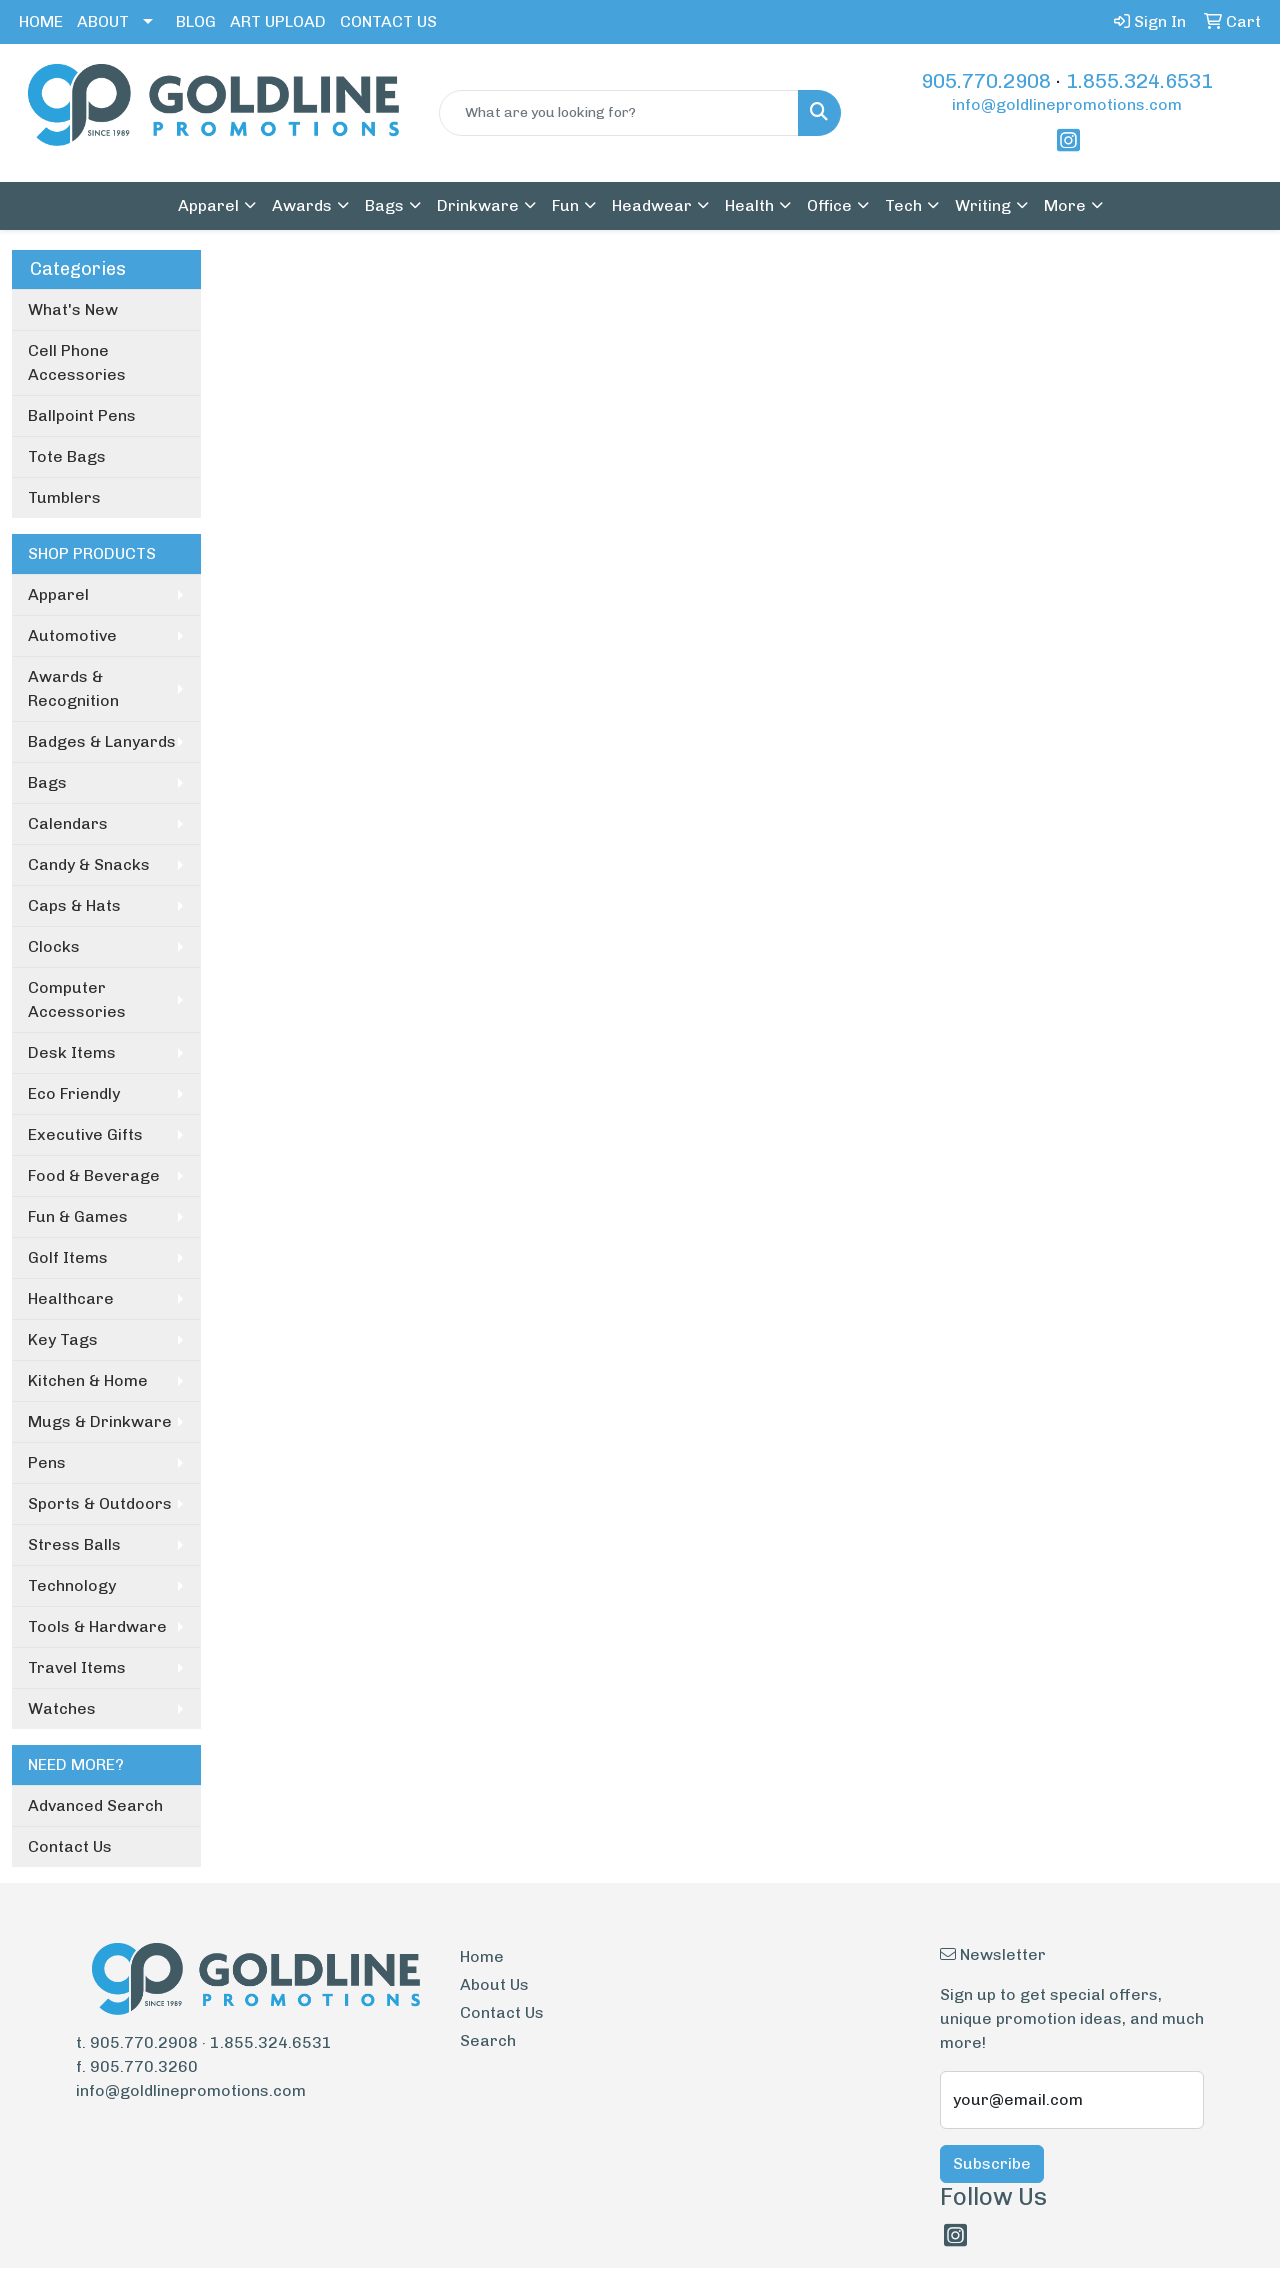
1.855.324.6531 (1139, 81)
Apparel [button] (208, 205)
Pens (47, 1462)
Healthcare (71, 1298)
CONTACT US (388, 21)
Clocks (54, 946)
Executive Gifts (85, 1134)
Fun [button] (565, 205)
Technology (72, 1585)
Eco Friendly (74, 1093)
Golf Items (68, 1257)
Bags (47, 782)
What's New (73, 309)
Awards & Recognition (73, 688)
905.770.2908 (986, 81)
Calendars (68, 823)
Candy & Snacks (89, 864)
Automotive (72, 635)
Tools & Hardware (97, 1626)
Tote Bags (67, 456)
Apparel (58, 594)
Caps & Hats (74, 905)
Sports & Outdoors (100, 1503)
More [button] (1065, 205)
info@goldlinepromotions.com (1067, 104)
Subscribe (992, 2163)
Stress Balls (74, 1544)
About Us (494, 1984)
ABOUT (103, 21)
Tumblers (64, 497)
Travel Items (77, 1667)
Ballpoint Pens (82, 415)
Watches (62, 1708)
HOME (41, 21)
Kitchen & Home (88, 1380)
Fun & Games (78, 1216)
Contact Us (70, 1846)
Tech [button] (903, 205)
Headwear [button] (652, 205)
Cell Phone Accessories (77, 362)
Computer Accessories (77, 999)
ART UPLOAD (278, 21)
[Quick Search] (619, 113)
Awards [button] (302, 205)
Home (482, 1956)
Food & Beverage (94, 1175)
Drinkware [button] (478, 205)
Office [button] (829, 205)
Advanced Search (95, 1805)
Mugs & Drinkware (100, 1421)
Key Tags (63, 1339)
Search (488, 2040)
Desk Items (72, 1052)
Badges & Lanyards (102, 741)
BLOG (196, 21)
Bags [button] (384, 205)
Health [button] (749, 205)
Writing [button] (983, 205)
